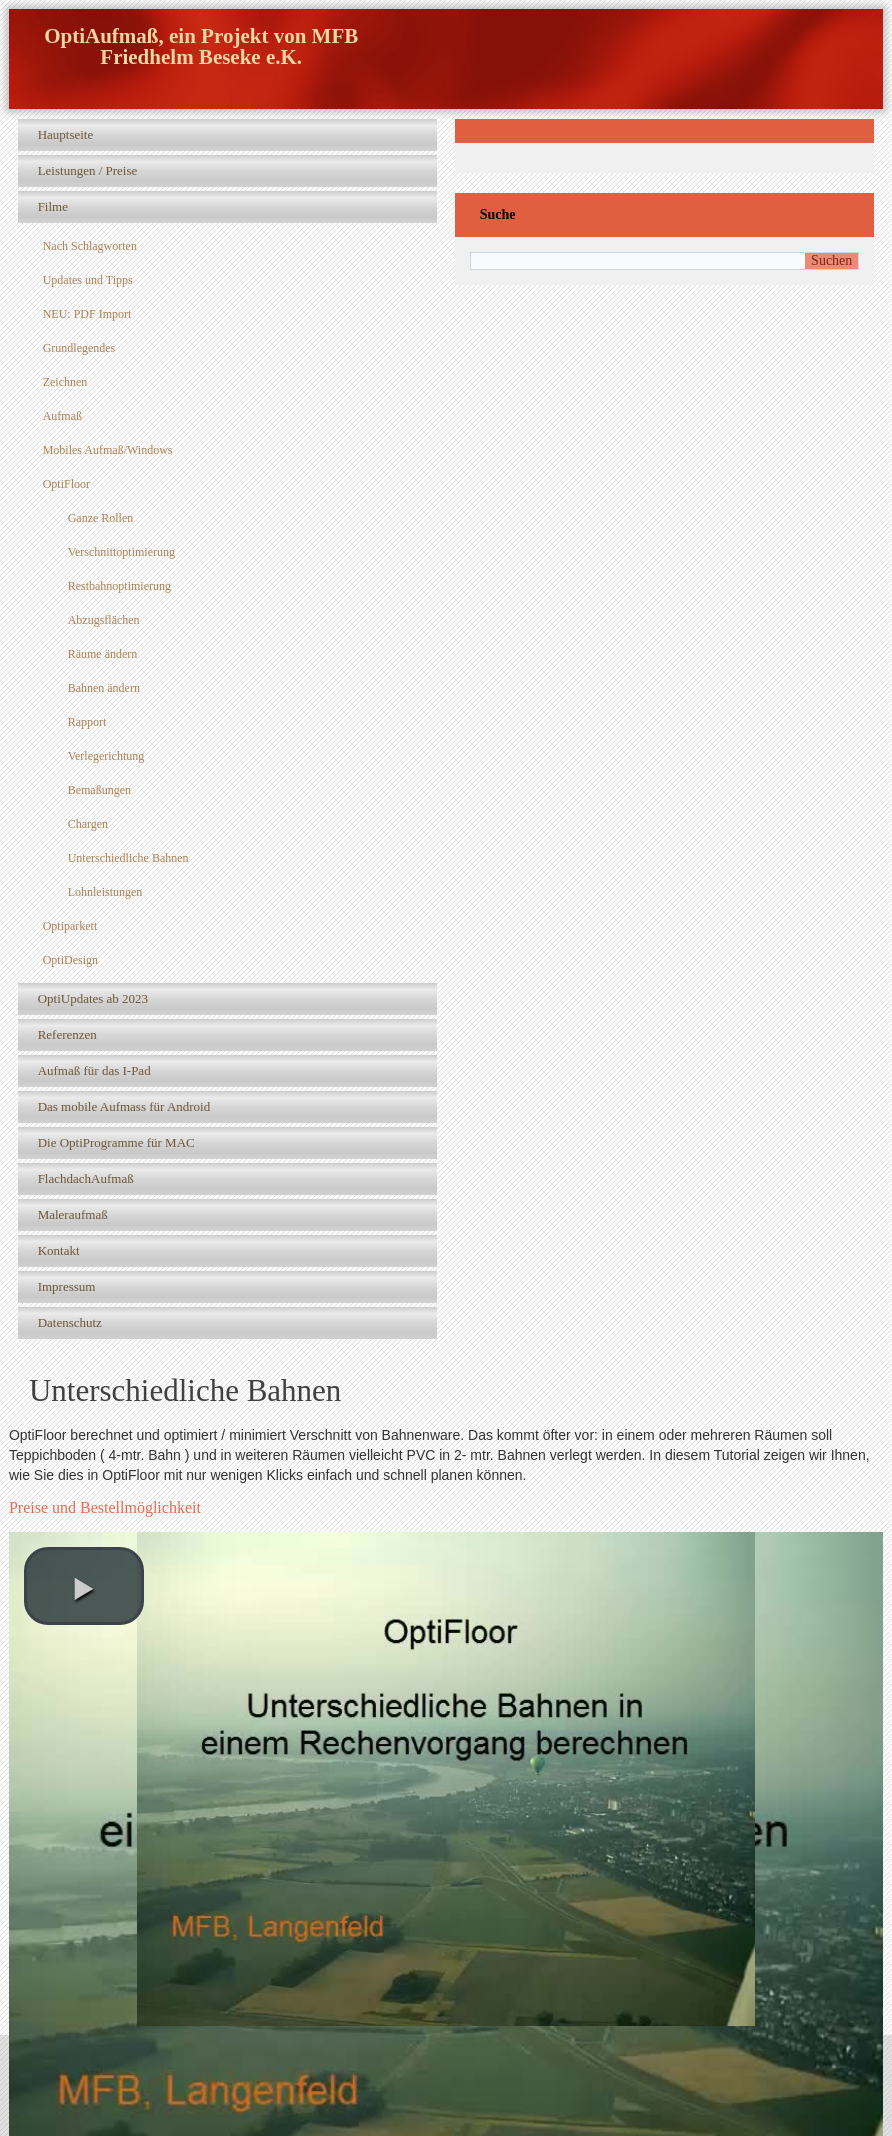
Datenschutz (70, 1322)
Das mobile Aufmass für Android (124, 1106)
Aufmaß (62, 416)
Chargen (88, 824)
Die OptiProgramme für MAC (116, 1142)
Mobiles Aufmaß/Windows (108, 450)
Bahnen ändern (104, 688)
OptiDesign (70, 960)
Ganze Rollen (101, 518)
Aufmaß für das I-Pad (94, 1070)
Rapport (87, 722)
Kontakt (59, 1250)
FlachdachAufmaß (86, 1178)
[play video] (84, 1586)
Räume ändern (103, 654)
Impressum (67, 1286)
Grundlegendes (79, 348)
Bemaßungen (99, 790)
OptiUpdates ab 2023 (93, 998)
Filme (53, 206)
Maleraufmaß (73, 1214)
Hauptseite (66, 134)
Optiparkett (70, 926)
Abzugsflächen (104, 620)
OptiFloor (66, 484)
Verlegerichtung (106, 756)
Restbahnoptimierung (119, 586)
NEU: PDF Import (87, 314)
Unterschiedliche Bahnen (128, 858)
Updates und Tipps (88, 280)
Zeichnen (65, 382)
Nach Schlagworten (90, 246)
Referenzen (67, 1034)
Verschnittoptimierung (121, 552)
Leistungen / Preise (88, 170)
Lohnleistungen (105, 892)
